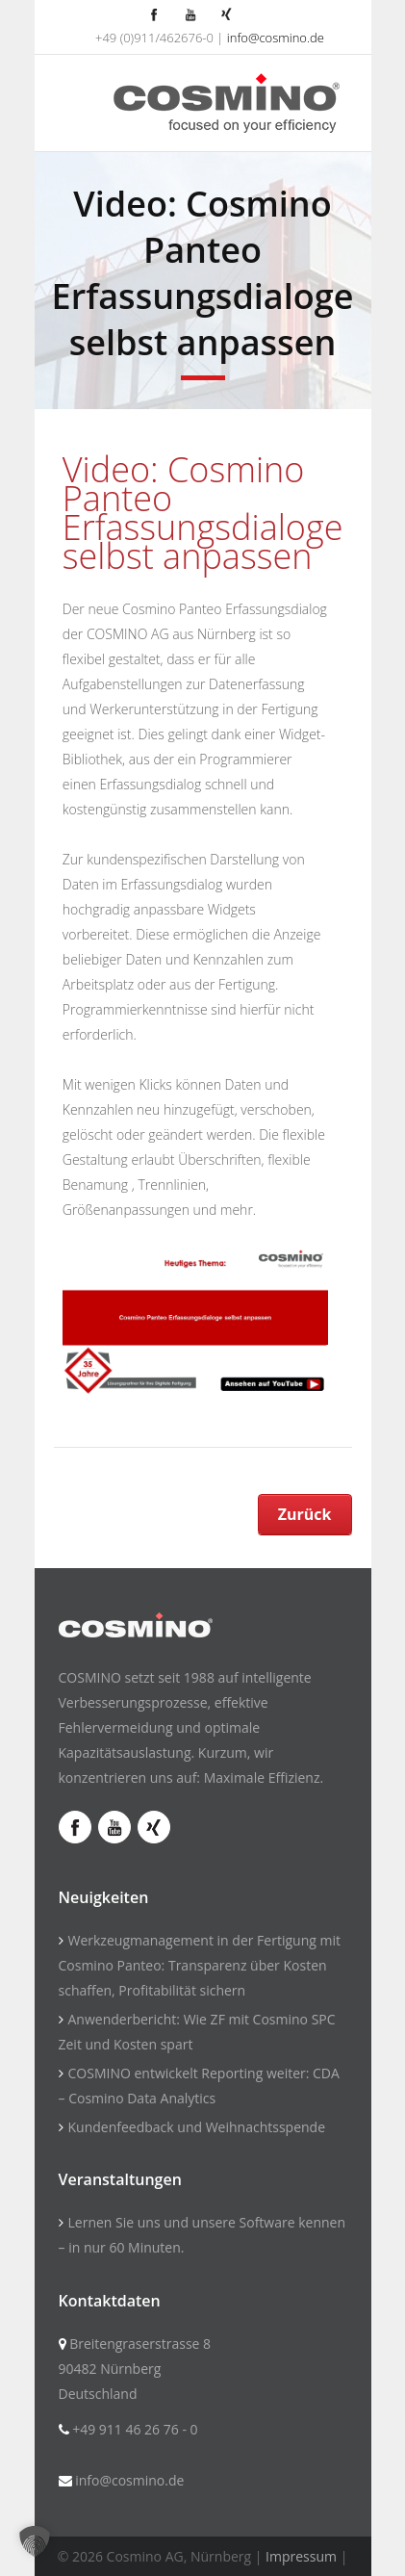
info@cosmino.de (275, 37)
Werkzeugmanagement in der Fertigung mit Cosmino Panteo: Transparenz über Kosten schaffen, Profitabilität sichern (200, 1965)
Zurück (305, 1514)
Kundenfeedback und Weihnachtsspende (197, 2127)
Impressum (301, 2556)
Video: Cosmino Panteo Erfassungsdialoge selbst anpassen (203, 513)
